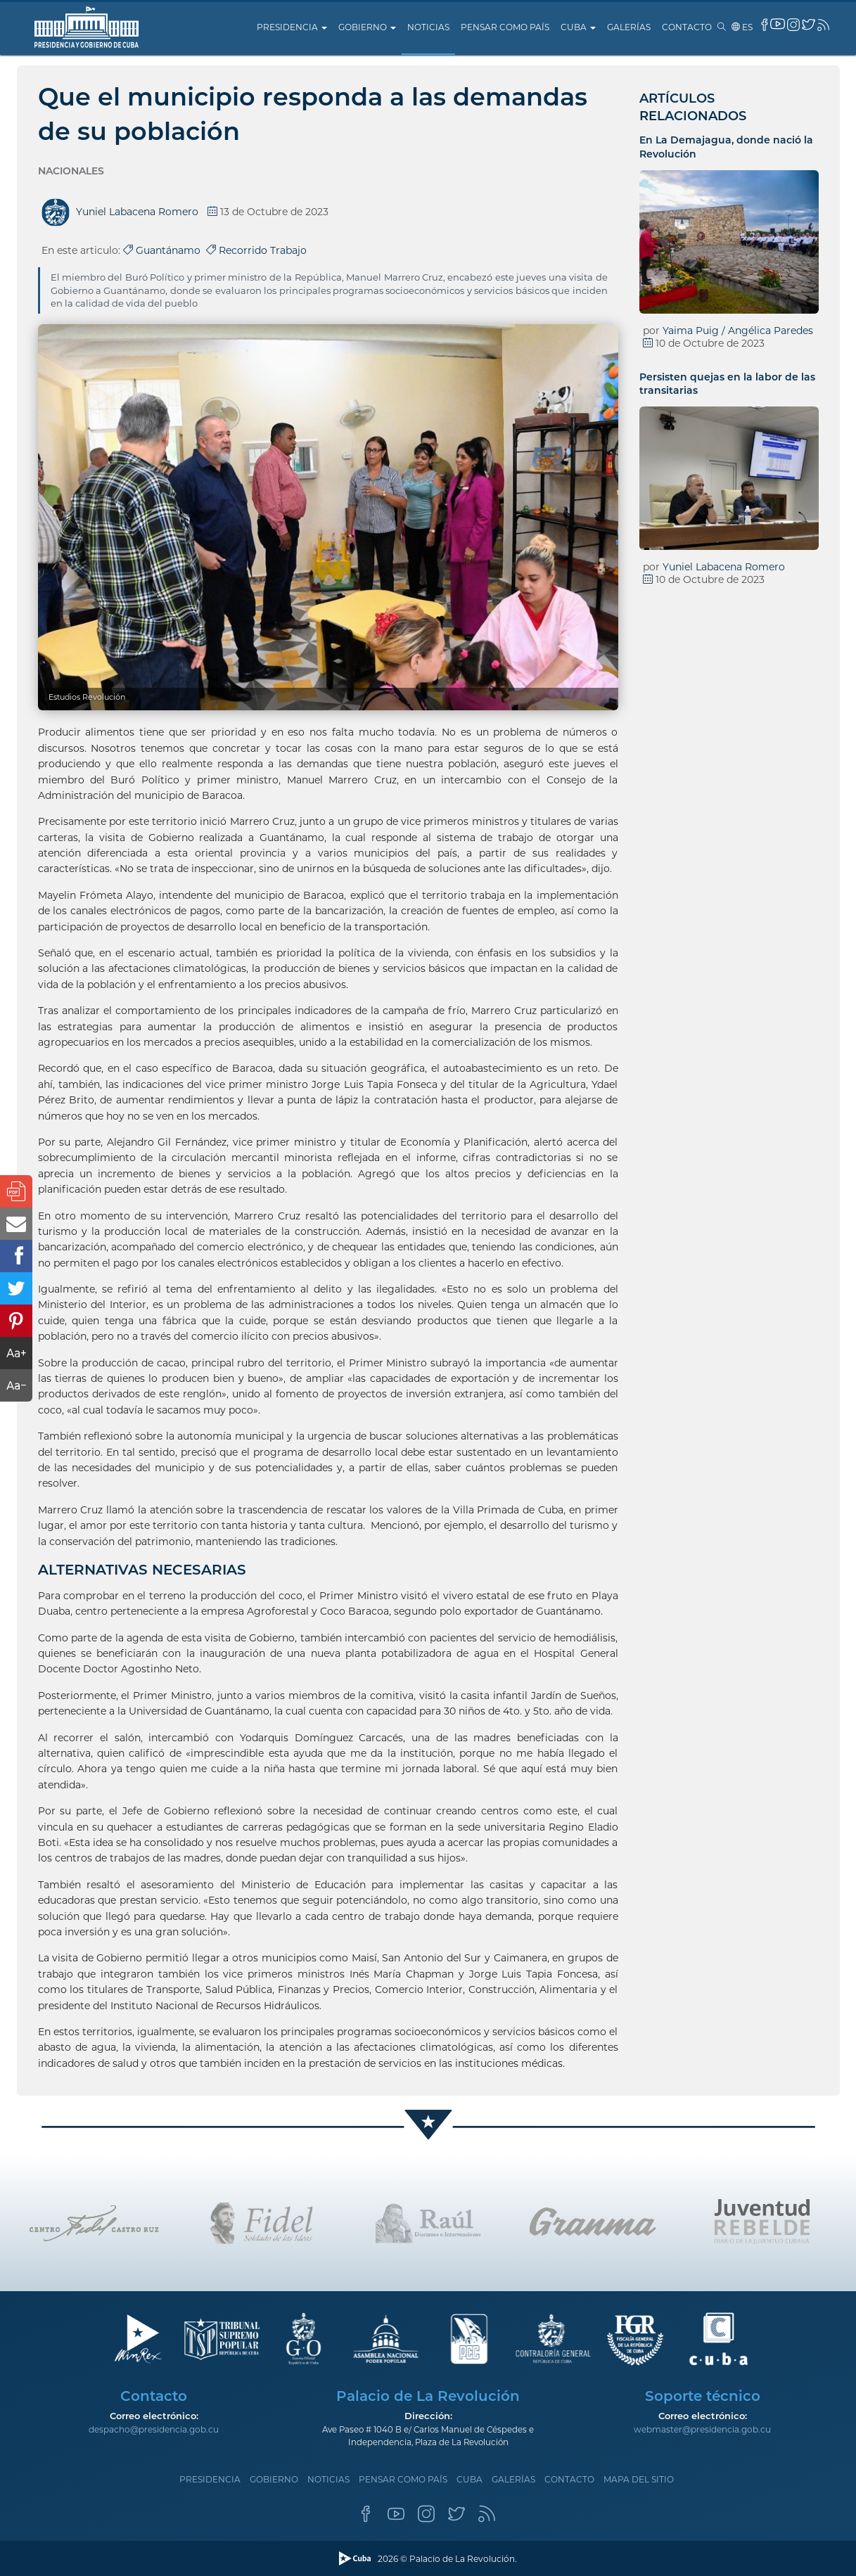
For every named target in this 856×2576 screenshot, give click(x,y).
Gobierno (367, 27)
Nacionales (71, 171)
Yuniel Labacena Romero (724, 566)
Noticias (428, 27)
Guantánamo (164, 250)
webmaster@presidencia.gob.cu (702, 2429)
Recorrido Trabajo (256, 250)
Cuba (578, 27)
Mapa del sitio (638, 2479)
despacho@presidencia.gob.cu (154, 2429)
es (742, 27)
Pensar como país (505, 27)
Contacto (687, 27)
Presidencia (292, 27)
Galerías (629, 27)
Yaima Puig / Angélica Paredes (738, 330)
